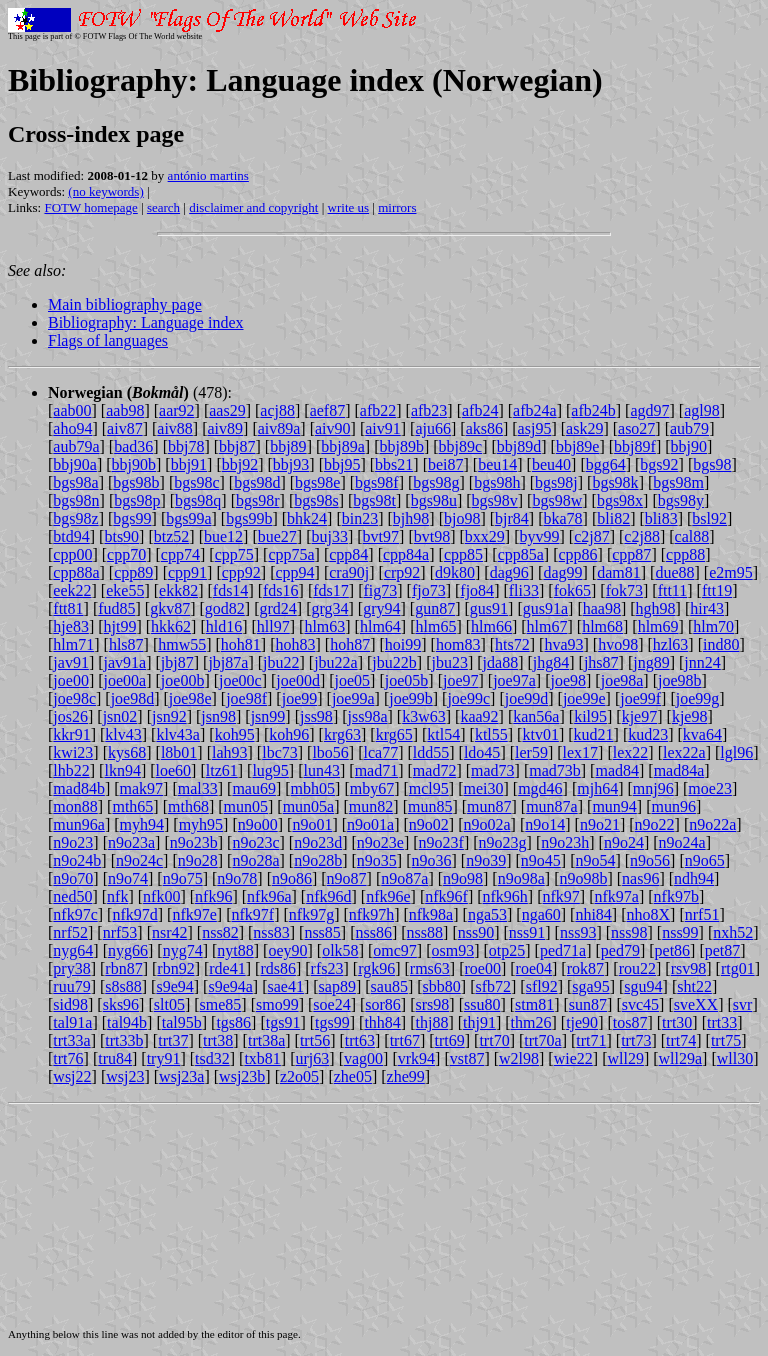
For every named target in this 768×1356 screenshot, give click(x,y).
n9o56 (650, 860)
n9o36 (431, 860)
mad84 (617, 770)
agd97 (649, 410)
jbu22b (394, 662)
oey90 (287, 950)
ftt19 (717, 590)
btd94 (71, 536)
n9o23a (131, 842)
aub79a (76, 446)
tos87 (630, 1022)
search (163, 207)
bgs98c (196, 482)
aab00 (72, 410)
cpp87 (631, 554)
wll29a (681, 1058)
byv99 (539, 536)
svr (743, 1004)
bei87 (446, 464)
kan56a (536, 716)
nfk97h (371, 914)
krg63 (342, 734)
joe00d (298, 680)
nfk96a (269, 896)
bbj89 (288, 446)
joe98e (190, 698)
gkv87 (170, 608)
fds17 (331, 590)
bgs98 (712, 464)
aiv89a (279, 428)
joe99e (584, 698)
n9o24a (682, 842)
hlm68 (602, 626)
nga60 (541, 914)
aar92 (177, 410)
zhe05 (353, 1076)
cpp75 (234, 554)
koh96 (289, 734)
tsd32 (212, 1058)
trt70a (542, 1040)
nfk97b (676, 896)
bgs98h (497, 482)
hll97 (273, 626)
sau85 (389, 986)
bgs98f (377, 482)
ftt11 (673, 590)
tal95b (182, 1022)
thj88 (431, 1022)
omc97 (395, 950)
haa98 (602, 608)
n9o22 (655, 824)
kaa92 (479, 716)
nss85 (322, 932)
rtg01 (738, 968)
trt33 (722, 1022)
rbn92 (175, 968)
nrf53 (120, 932)
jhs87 (601, 662)
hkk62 (171, 626)
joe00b (183, 680)
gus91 (489, 608)
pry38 (71, 968)
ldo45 (482, 752)
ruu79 (71, 986)
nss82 (220, 932)
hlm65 (435, 626)
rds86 (278, 968)
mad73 (493, 770)
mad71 (377, 770)
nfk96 (213, 896)
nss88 (425, 932)
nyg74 (183, 950)
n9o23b (194, 842)
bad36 (133, 446)
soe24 (331, 1004)
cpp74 (180, 554)
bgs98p (137, 500)
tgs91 (283, 1022)
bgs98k (615, 482)
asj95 (535, 428)
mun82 (371, 806)
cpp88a (76, 572)
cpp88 (685, 554)
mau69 (254, 788)
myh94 (142, 824)
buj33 (330, 536)
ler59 (531, 752)
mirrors (397, 207)
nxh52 (733, 932)
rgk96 (376, 968)
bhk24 (307, 518)
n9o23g (503, 842)
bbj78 (186, 446)
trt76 (68, 1058)
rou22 (637, 968)
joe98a (622, 680)
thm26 (531, 1022)
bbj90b (134, 464)
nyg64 (73, 950)
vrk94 (416, 1058)
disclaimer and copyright (253, 207)
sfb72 (493, 986)
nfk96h (505, 896)
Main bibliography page (125, 304)
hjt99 (120, 626)
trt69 (450, 1040)
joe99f (640, 698)
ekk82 (178, 590)
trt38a (266, 1040)
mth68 (188, 806)
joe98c (74, 698)
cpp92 (241, 572)
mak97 (142, 788)
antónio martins (208, 175)
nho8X (649, 914)
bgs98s (316, 500)
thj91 (479, 1022)
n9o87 (347, 878)
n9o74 (128, 878)
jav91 (71, 662)
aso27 (636, 428)
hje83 (71, 626)
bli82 (613, 518)
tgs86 (233, 1022)
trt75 (726, 1040)
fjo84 (477, 590)
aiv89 (226, 428)
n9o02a (486, 824)
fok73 (624, 590)
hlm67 (547, 626)
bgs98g (436, 482)
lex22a (684, 752)
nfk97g (311, 914)
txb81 (262, 1058)
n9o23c (255, 842)
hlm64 (380, 626)
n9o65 (705, 860)
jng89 (651, 662)
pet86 (673, 950)
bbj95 (342, 464)
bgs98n (76, 500)
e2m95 (731, 572)
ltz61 (222, 770)
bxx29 (485, 536)
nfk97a (617, 896)
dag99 (562, 572)
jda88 (501, 662)
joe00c (240, 680)
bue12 (223, 536)
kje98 (690, 716)
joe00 (71, 680)
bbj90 (689, 446)
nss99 (680, 932)
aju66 (433, 428)
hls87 (126, 644)
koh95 (235, 734)
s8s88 (123, 986)
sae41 (286, 986)
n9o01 (312, 824)
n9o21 (600, 824)
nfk (117, 896)
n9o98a (521, 878)
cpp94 (294, 572)
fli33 (524, 590)
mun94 (614, 806)
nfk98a (431, 914)
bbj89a (343, 446)
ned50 (72, 896)
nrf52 (70, 932)
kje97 (640, 716)
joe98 (568, 680)
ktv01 (540, 734)
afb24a (535, 410)
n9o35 (377, 860)
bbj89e (578, 446)
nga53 (487, 914)
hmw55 (182, 644)
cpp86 (578, 554)
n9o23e (380, 842)
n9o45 (541, 860)
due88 (674, 572)
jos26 (70, 716)
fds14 (231, 590)
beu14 (497, 464)
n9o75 (183, 878)
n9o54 (595, 860)
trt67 (405, 1040)
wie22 (573, 1058)
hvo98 (618, 644)
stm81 (534, 1004)
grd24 (278, 608)
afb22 (378, 410)
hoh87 (350, 644)
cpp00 (72, 554)
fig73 (380, 590)
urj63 (313, 1058)
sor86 (383, 1004)
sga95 (590, 986)
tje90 (582, 1022)
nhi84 (593, 914)
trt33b (124, 1040)
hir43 (707, 608)
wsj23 (125, 1076)
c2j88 (642, 536)
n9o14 (545, 824)
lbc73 (280, 752)
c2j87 (592, 536)
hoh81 (241, 644)
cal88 (692, 536)
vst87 (467, 1058)
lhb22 (71, 770)
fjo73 (429, 590)
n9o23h (565, 842)
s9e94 (174, 986)
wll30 (735, 1058)
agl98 (702, 410)
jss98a (368, 716)
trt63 (360, 1040)
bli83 (661, 518)
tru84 (115, 1058)
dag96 (509, 572)
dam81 (619, 572)
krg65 (394, 734)
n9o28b (318, 860)
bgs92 (659, 464)
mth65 (132, 806)
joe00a (125, 680)
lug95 (270, 770)
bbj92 (240, 464)
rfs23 (327, 968)
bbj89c (461, 446)
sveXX (696, 1004)
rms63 (430, 968)
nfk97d (134, 914)
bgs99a (188, 518)
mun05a (309, 806)
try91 (164, 1058)
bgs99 (132, 518)
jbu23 (449, 662)
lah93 (230, 752)
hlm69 (658, 626)
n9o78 (237, 878)
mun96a (79, 824)
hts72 (512, 644)
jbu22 (281, 662)
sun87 (588, 1004)
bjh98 (411, 518)
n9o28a (255, 860)
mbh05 (313, 788)
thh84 (382, 1022)
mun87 (489, 806)
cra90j (349, 572)
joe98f (246, 698)
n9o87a (404, 878)
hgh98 (656, 608)
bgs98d (257, 482)
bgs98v (495, 500)
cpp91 (187, 572)
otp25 (507, 950)
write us (349, 207)
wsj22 (72, 1076)
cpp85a (521, 554)
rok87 (585, 968)
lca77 (381, 752)
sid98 (70, 1004)
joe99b (411, 698)
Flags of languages (108, 340)
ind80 (721, 644)
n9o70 (73, 878)
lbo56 (330, 752)
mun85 (430, 806)
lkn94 (122, 770)
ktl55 (491, 734)
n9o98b (583, 878)
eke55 (125, 590)
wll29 (625, 1058)
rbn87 (123, 968)
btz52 (172, 536)
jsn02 (120, 716)
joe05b (407, 680)
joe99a (353, 698)
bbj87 (237, 446)
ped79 (620, 950)
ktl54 (443, 734)
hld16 (224, 626)
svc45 (640, 1004)
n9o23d (318, 842)
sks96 (121, 1004)
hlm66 (491, 626)
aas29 (227, 410)
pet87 (723, 950)
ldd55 (431, 752)
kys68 (127, 752)
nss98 (629, 932)
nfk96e (388, 896)
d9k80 (455, 572)
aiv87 (125, 428)
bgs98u (434, 500)
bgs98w (557, 500)
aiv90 (333, 428)
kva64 (702, 734)
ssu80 (482, 1004)
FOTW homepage (90, 207)
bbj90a (75, 464)
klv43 (123, 734)
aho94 (72, 428)
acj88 (277, 410)
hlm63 (324, 626)
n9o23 (73, 842)
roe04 (534, 968)
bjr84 (512, 518)
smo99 (277, 1004)
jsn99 (268, 716)
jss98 (316, 716)
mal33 (198, 788)
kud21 (594, 734)
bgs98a (75, 482)
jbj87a (228, 662)
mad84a (679, 770)
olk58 (340, 950)
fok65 (572, 590)
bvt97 (381, 536)
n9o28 (198, 860)
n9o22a (712, 824)
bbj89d (519, 446)
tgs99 (332, 1022)
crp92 (402, 572)
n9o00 (258, 824)
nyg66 (128, 950)
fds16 (281, 590)
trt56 (315, 1040)
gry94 (381, 608)
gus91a (545, 608)
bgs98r (258, 500)
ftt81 (68, 608)
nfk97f (253, 914)
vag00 (363, 1058)
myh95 (201, 824)
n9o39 (486, 860)
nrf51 (702, 914)
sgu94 (643, 986)
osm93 (452, 950)
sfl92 (542, 986)
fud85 (116, 608)
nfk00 (161, 896)
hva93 (563, 644)
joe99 (300, 698)
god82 (225, 608)
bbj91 (189, 464)
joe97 (461, 680)
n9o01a (370, 824)
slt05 (169, 1004)
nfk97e (194, 914)
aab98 (125, 410)
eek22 (72, 590)
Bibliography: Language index (146, 322)
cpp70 (126, 554)
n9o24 (624, 842)
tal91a (72, 1022)
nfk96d (328, 896)
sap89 (337, 986)
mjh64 (597, 788)
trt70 (494, 1040)
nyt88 (235, 950)
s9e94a (230, 986)
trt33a (71, 1040)
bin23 (360, 518)
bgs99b (249, 518)
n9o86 (292, 878)
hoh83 (296, 644)
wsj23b (242, 1076)
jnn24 (702, 662)
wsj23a (181, 1076)
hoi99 (403, 644)
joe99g (698, 698)
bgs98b (136, 482)
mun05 (246, 806)
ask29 (584, 428)
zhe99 (406, 1076)
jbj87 (177, 662)
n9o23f (441, 842)
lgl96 (736, 752)
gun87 (435, 608)
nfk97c (75, 914)
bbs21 (394, 464)
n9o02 (429, 824)
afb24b (593, 410)
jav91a (125, 662)
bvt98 (432, 536)
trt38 (218, 1040)
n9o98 (463, 878)
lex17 (581, 752)
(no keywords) (105, 191)
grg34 (329, 608)
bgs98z (75, 518)
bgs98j (556, 482)
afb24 (480, 410)
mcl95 (429, 788)
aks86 (484, 428)
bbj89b (401, 446)
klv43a (178, 734)
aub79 (689, 428)
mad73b (555, 770)
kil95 (590, 716)
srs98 (433, 1004)
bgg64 (606, 464)
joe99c (468, 698)
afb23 (429, 410)
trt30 (677, 1022)
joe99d (527, 698)
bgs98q (198, 500)
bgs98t (374, 500)
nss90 (476, 932)
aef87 (328, 410)
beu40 (551, 464)
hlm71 (73, 644)
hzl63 (671, 644)
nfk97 (561, 896)
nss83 (271, 932)
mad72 (435, 770)
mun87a (552, 806)
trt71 (591, 1040)
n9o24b (77, 860)
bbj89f (635, 446)
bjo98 (462, 518)
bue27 (277, 536)
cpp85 (463, 554)
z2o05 (299, 1076)
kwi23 (73, 752)
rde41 (227, 968)
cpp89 (133, 572)
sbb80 (442, 986)
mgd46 (540, 788)
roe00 (483, 968)
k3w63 (424, 716)
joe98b (680, 680)
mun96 (673, 806)
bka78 (563, 518)
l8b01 (179, 752)
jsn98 (218, 716)
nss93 (578, 932)
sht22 (694, 986)
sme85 (221, 1004)
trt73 (636, 1040)
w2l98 (519, 1058)
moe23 (710, 788)
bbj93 (291, 464)
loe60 (174, 770)
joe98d (133, 698)
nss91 (527, 932)
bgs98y (681, 500)
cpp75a (291, 554)
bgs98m (678, 482)
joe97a (514, 680)
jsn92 (169, 716)
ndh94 (694, 878)
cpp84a (406, 554)
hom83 (458, 644)
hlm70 (713, 626)
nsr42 (170, 932)
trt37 (173, 1040)
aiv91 (383, 428)
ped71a (563, 950)
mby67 (372, 788)
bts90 (121, 536)
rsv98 (689, 968)
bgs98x (620, 500)
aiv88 (175, 428)
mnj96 (653, 788)
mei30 (483, 788)
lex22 (631, 752)
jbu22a (336, 662)
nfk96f (446, 896)
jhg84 (551, 662)
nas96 (640, 878)
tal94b (127, 1022)
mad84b (79, 788)
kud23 (648, 734)
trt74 (681, 1040)
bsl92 (709, 518)
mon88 (75, 806)
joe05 (353, 680)
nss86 (374, 932)
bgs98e (317, 482)
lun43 (322, 770)
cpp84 (348, 554)
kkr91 (71, 734)
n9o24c (139, 860)
